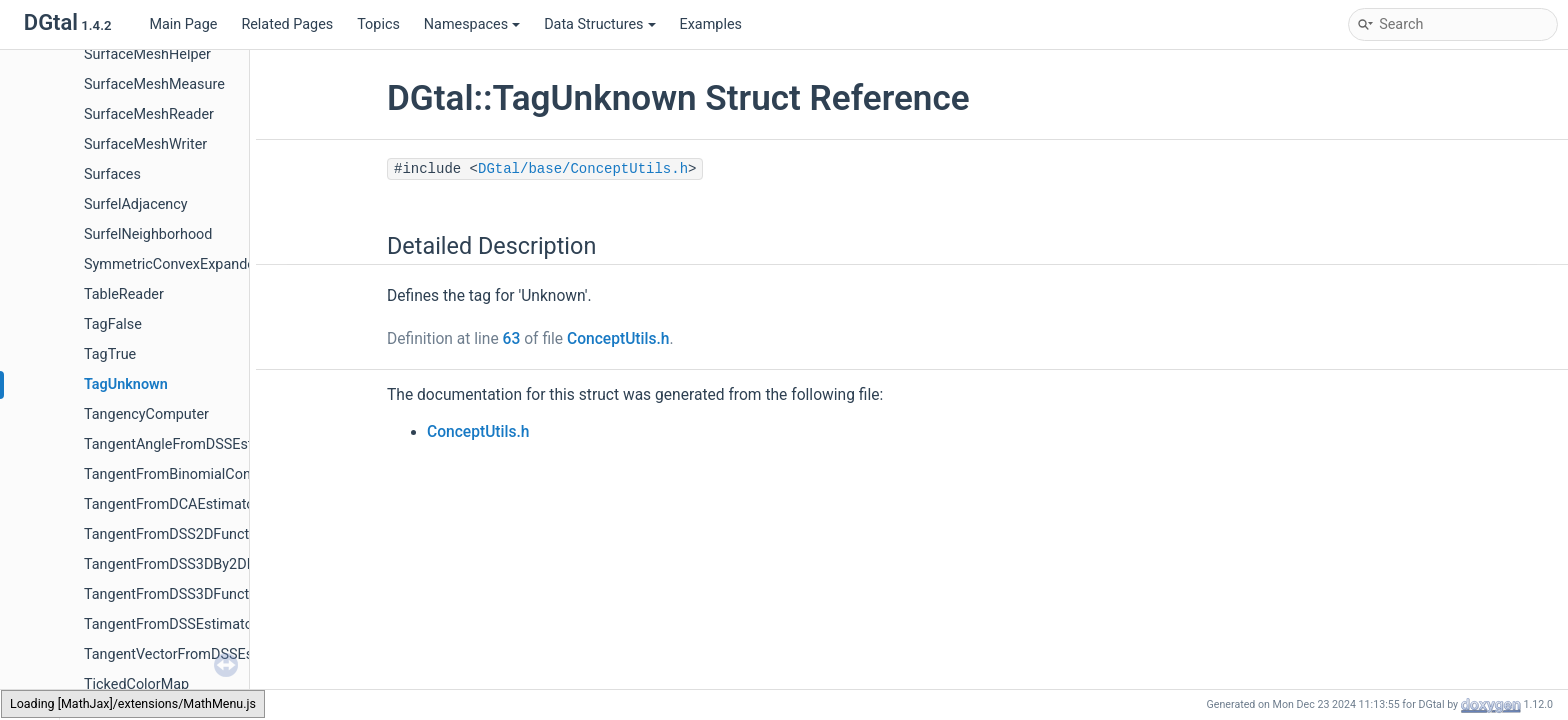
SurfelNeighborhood (148, 234)
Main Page (183, 24)
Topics (378, 24)
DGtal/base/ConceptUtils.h (583, 169)
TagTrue (110, 354)
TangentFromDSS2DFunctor (173, 534)
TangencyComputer (146, 414)
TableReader (124, 294)
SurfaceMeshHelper (147, 54)
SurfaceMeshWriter (145, 144)
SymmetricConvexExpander (172, 264)
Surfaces (112, 174)
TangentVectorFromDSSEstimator (191, 654)
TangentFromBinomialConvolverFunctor (211, 474)
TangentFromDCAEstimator (171, 504)
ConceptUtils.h (618, 339)
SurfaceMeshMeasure (154, 84)
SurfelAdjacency (136, 204)
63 (512, 339)
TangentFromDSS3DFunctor (173, 594)
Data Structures (599, 24)
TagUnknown (126, 384)
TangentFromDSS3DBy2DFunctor (190, 564)
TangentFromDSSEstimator (171, 624)
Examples (711, 24)
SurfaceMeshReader (149, 114)
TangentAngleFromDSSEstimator (189, 444)
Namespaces (472, 24)
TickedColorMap (136, 684)
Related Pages (287, 24)
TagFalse (113, 324)
